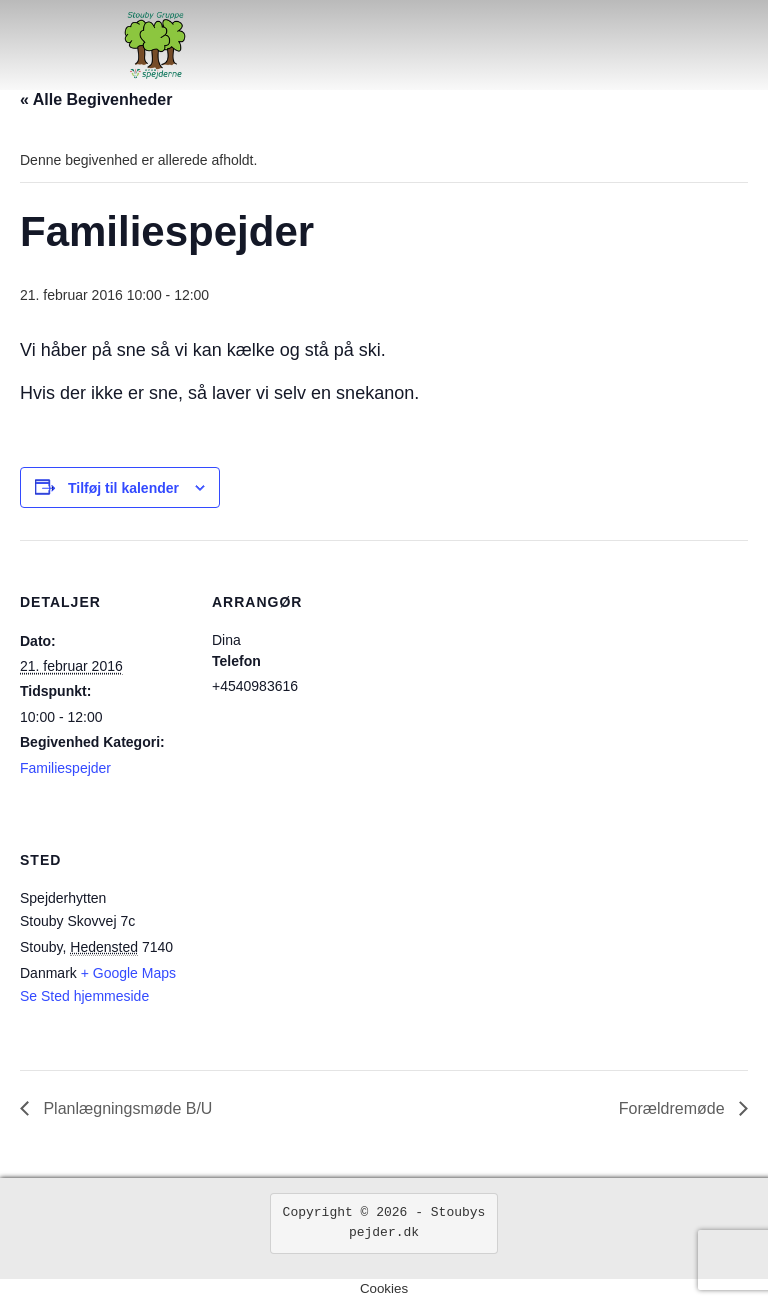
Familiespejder (65, 768)
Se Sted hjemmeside (84, 996)
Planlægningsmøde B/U (125, 1108)
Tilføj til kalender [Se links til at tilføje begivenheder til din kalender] (123, 488)
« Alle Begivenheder (96, 99)
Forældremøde (674, 1108)
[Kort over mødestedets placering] (317, 935)
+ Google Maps (128, 973)
